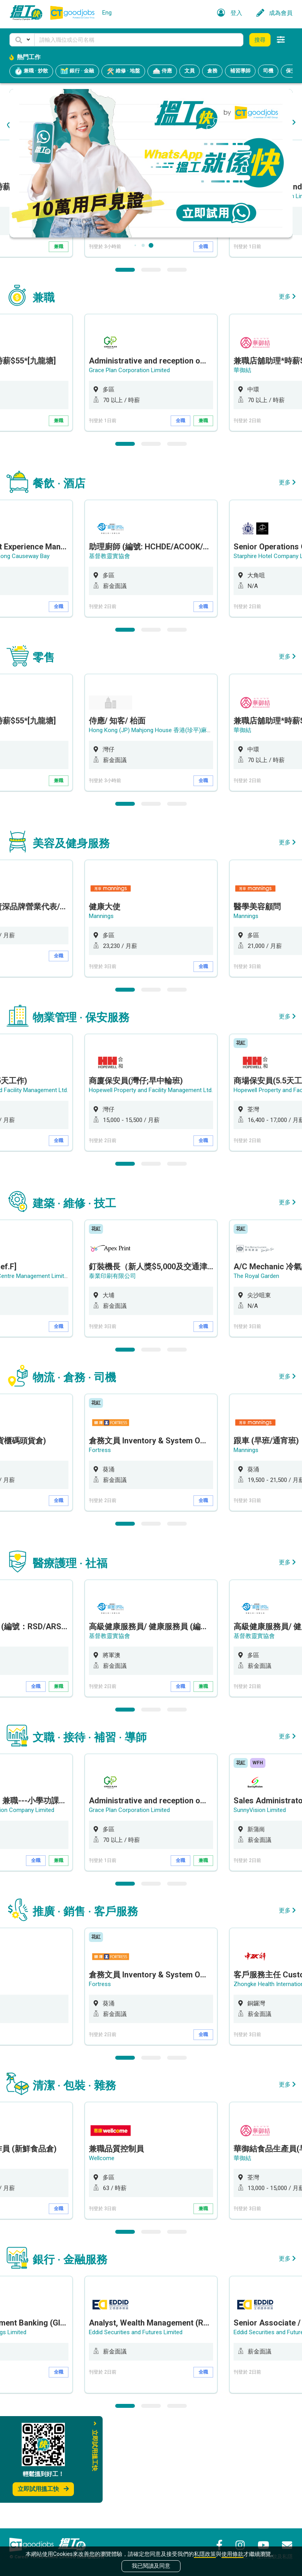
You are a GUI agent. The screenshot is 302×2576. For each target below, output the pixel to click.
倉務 (212, 71)
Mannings (101, 1016)
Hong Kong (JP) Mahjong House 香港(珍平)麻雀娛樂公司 (162, 296)
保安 (291, 71)
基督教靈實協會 (109, 656)
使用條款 (232, 2554)
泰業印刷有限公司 (112, 1376)
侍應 (162, 71)
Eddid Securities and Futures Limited (135, 2432)
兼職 (58, 347)
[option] (151, 299)
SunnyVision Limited (260, 1910)
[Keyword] (138, 39)
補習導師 (240, 71)
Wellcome (101, 2258)
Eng (107, 12)
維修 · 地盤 (123, 71)
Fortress (100, 1550)
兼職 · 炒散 (31, 71)
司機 (268, 71)
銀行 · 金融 (77, 71)
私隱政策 (205, 2554)
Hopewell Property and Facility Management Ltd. (151, 1190)
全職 (203, 347)
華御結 (242, 470)
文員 (189, 71)
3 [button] (177, 370)
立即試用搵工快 (43, 2489)
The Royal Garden (256, 1376)
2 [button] (151, 370)
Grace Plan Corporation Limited (129, 470)
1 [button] (125, 370)
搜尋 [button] (259, 40)
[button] (22, 39)
